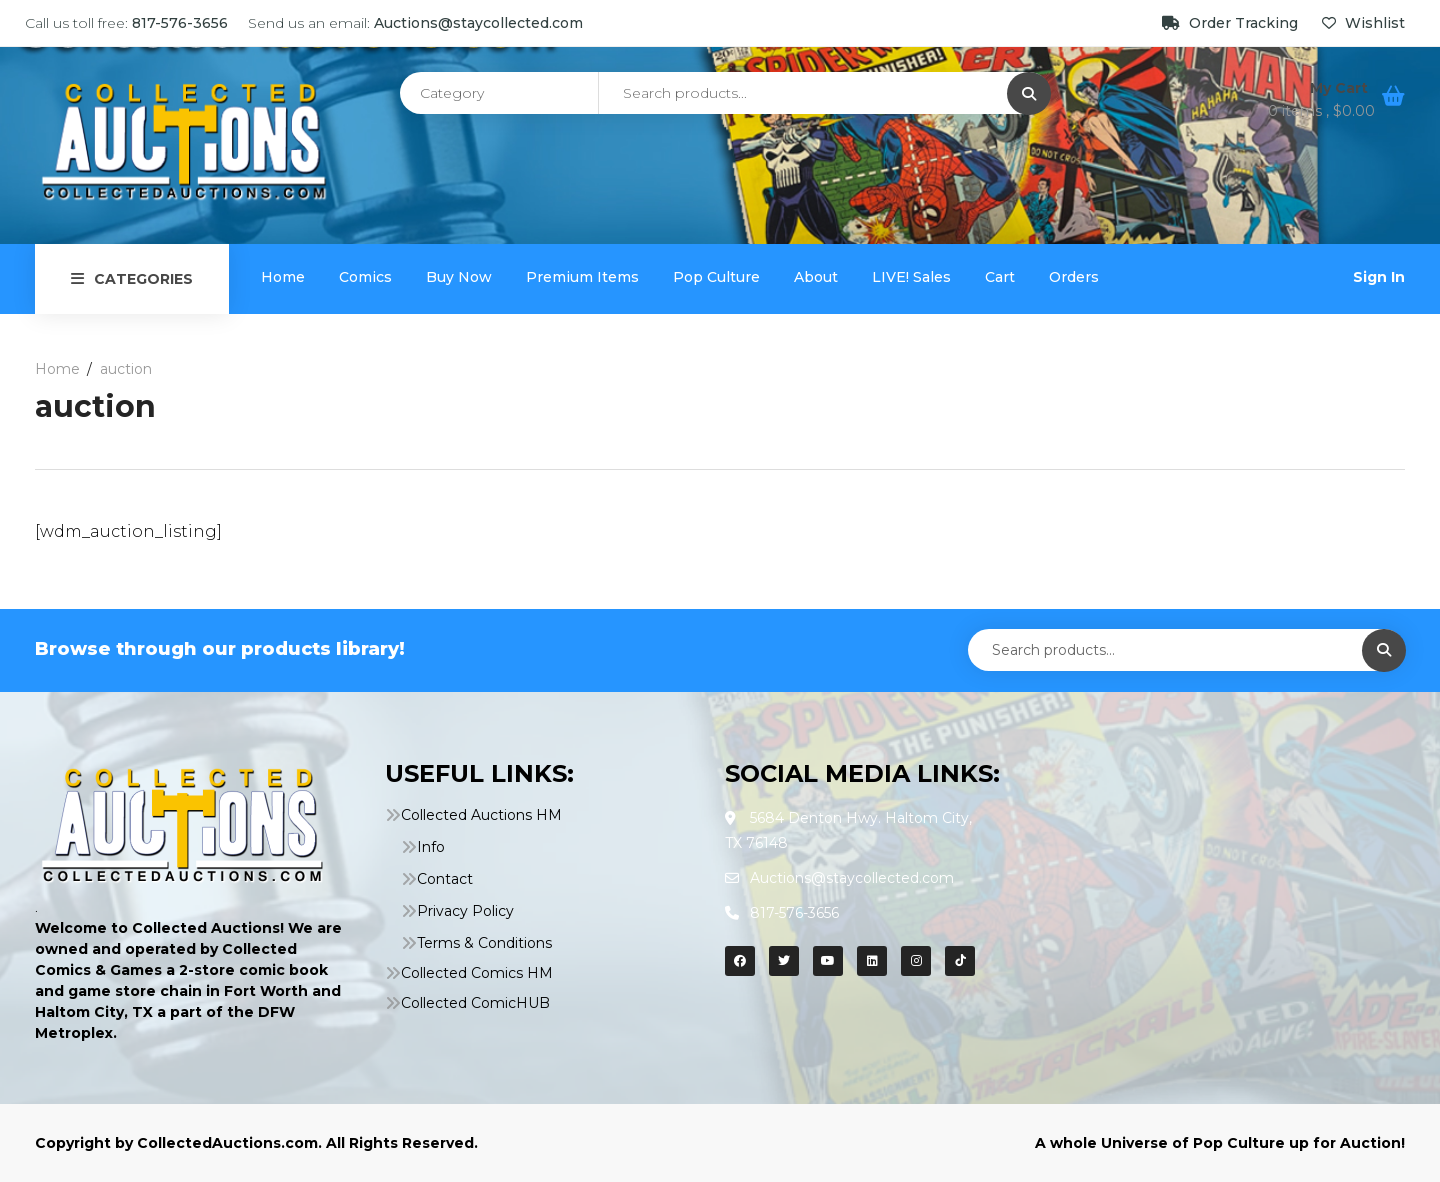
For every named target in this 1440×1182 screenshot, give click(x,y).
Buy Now (459, 277)
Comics (365, 277)
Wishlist (1363, 23)
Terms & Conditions (484, 943)
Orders (1074, 277)
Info (431, 847)
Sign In (1379, 277)
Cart (1000, 277)
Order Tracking (1232, 23)
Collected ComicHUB (475, 1003)
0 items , (1321, 111)
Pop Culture (716, 277)
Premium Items (582, 277)
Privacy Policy (465, 911)
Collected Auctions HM (481, 815)
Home (283, 277)
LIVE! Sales (911, 277)
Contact (445, 879)
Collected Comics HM (477, 973)
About (816, 277)
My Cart (1341, 88)
